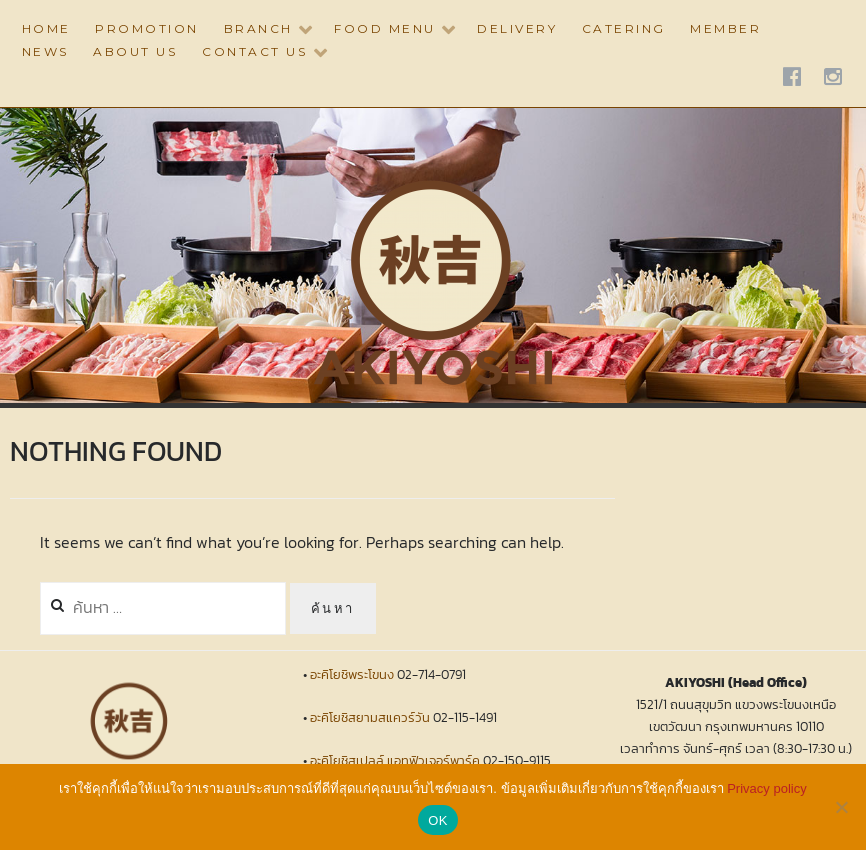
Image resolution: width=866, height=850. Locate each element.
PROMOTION (147, 28)
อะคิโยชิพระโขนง (352, 674)
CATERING (624, 28)
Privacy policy (766, 788)
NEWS (45, 51)
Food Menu (385, 28)
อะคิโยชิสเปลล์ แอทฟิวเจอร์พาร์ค (395, 760)
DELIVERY (517, 28)
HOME (46, 28)
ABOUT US (135, 51)
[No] (841, 807)
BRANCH (258, 28)
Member (725, 28)
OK (437, 820)
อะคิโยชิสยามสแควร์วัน (370, 717)
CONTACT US (254, 51)
